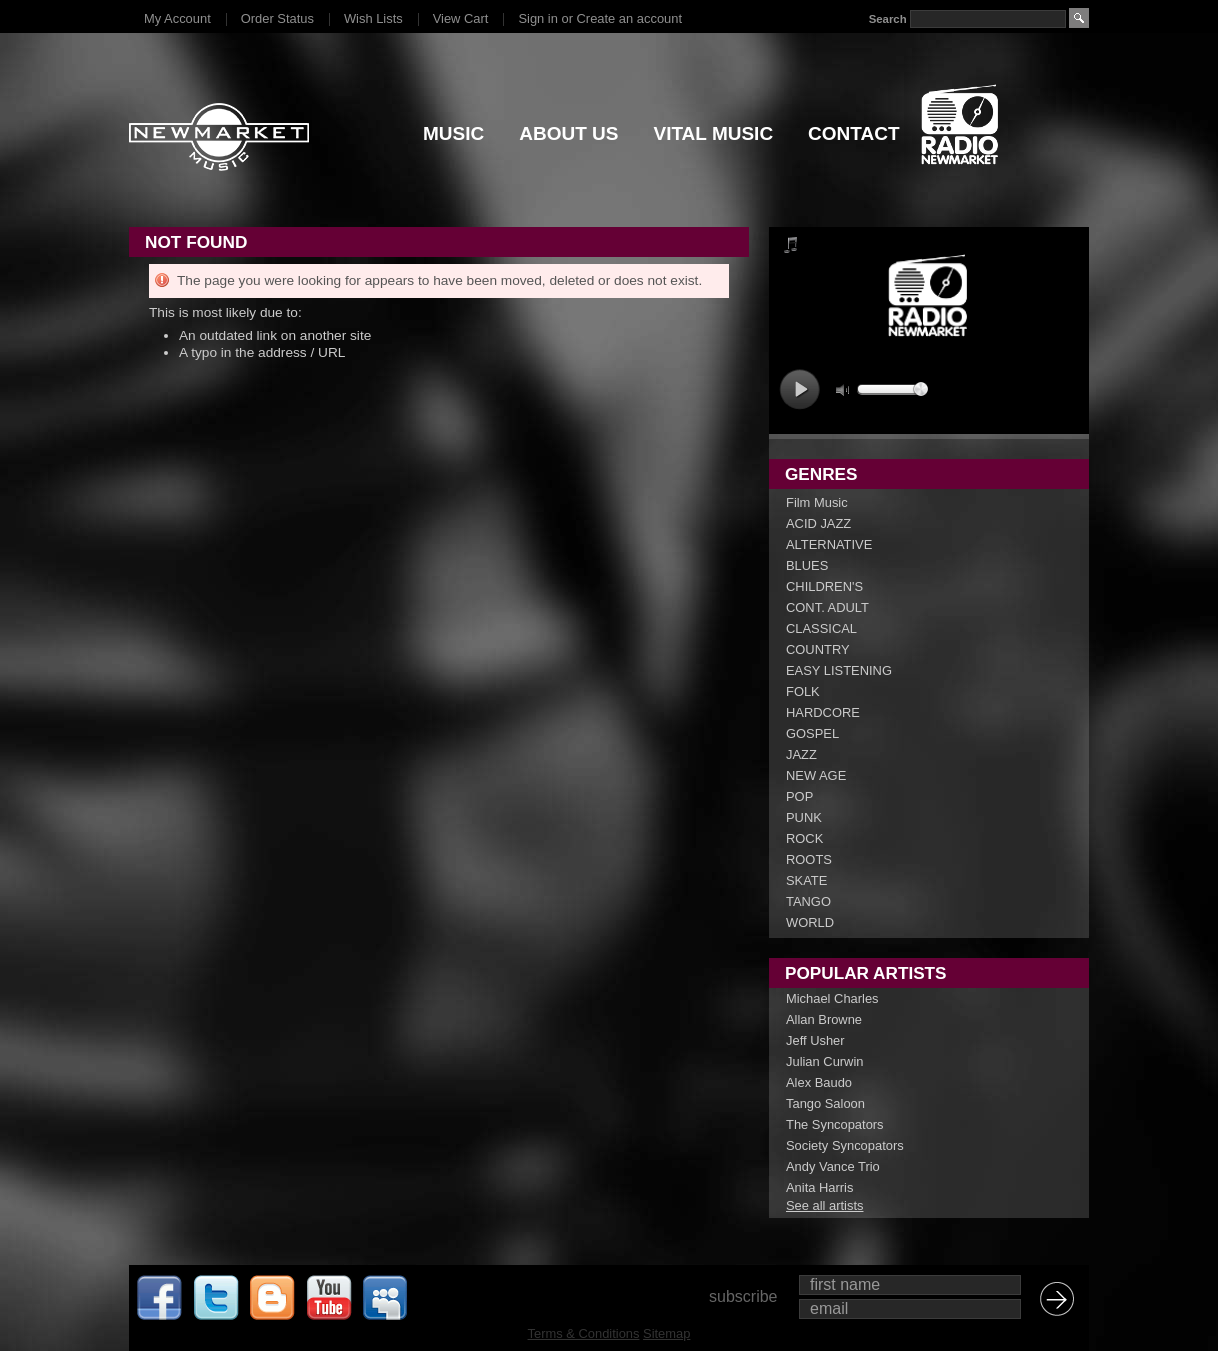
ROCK (804, 838)
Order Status (277, 18)
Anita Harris (819, 1187)
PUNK (804, 817)
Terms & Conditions (584, 1333)
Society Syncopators (845, 1145)
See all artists (824, 1205)
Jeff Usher (815, 1040)
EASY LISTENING (839, 670)
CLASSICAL (821, 628)
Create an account (629, 18)
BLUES (807, 565)
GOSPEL (812, 733)
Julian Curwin (824, 1061)
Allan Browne (824, 1019)
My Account (177, 18)
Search (888, 19)
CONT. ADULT (827, 607)
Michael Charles (832, 998)
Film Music (817, 502)
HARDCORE (823, 712)
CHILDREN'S (824, 586)
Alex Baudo (819, 1082)
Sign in (537, 18)
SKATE (806, 880)
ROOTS (809, 859)
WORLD (810, 922)
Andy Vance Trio (833, 1166)
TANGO (808, 901)
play (799, 389)
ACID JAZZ (818, 523)
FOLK (803, 691)
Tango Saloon (825, 1103)
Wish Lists (373, 18)
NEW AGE (816, 775)
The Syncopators (835, 1124)
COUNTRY (818, 649)
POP (799, 796)
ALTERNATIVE (829, 544)
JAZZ (801, 754)
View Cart (461, 18)
